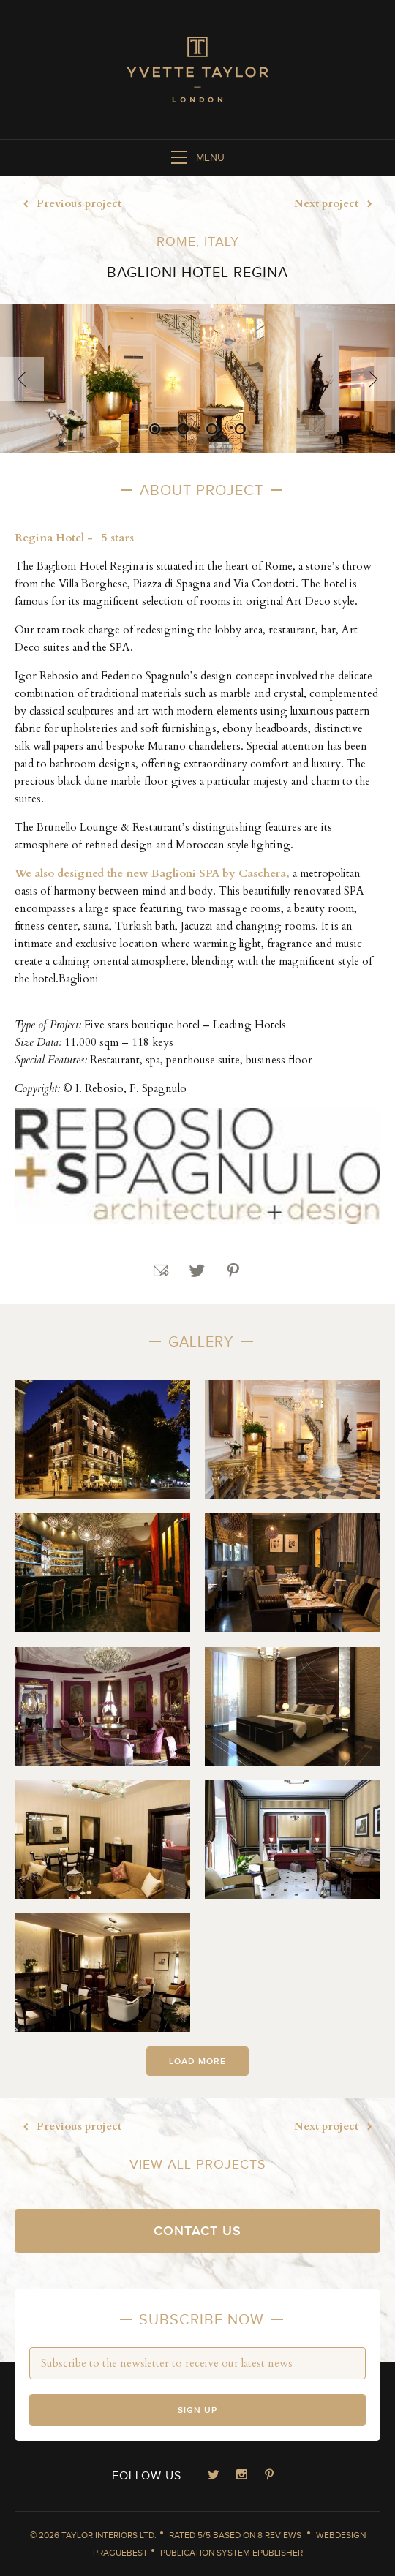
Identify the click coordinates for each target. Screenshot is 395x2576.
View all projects (197, 2164)
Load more (197, 2061)
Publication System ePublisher (231, 2552)
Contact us (197, 2231)
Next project (337, 204)
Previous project (68, 204)
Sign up (197, 2410)
